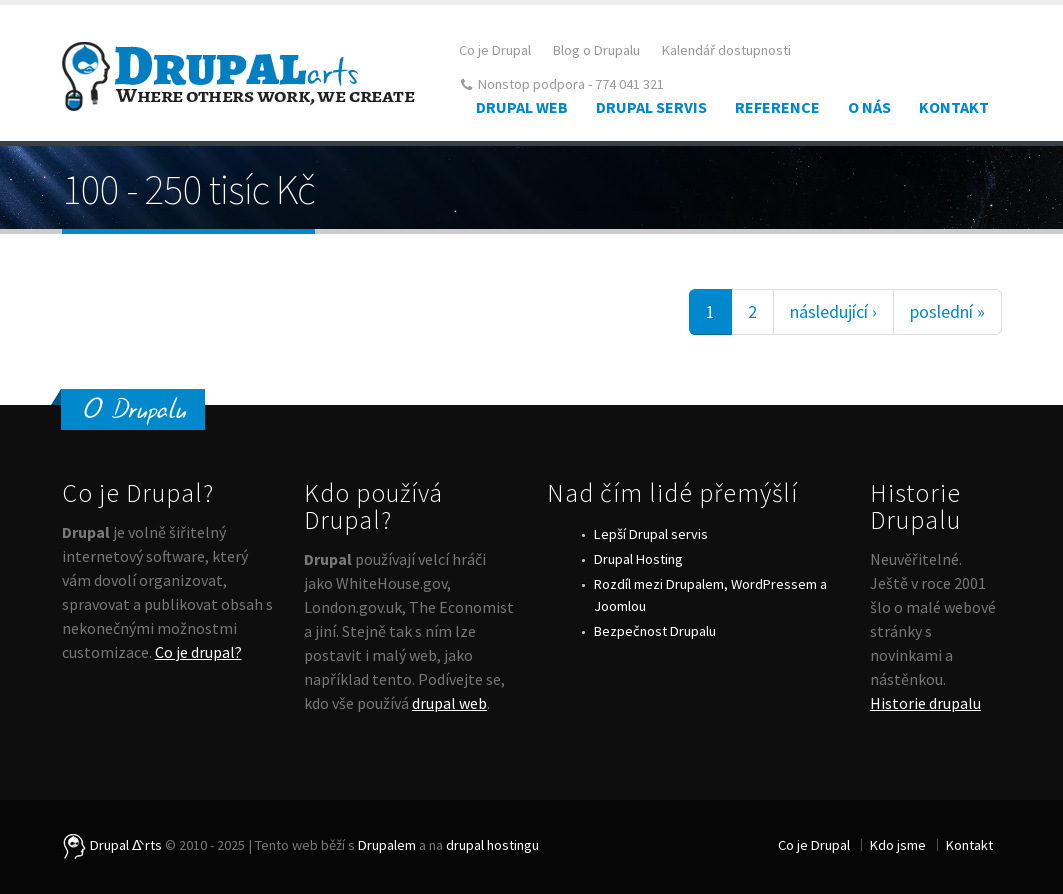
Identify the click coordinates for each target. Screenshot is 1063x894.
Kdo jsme (898, 845)
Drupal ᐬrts (112, 845)
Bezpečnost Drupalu (655, 631)
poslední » (947, 311)
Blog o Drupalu (596, 50)
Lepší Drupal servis (651, 534)
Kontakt (954, 107)
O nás (869, 107)
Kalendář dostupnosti (726, 50)
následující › (833, 311)
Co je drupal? (198, 652)
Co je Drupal (495, 50)
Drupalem (387, 845)
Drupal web (522, 107)
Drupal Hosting (638, 559)
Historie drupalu (925, 703)
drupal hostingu (492, 845)
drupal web (449, 703)
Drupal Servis (651, 107)
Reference (777, 107)
